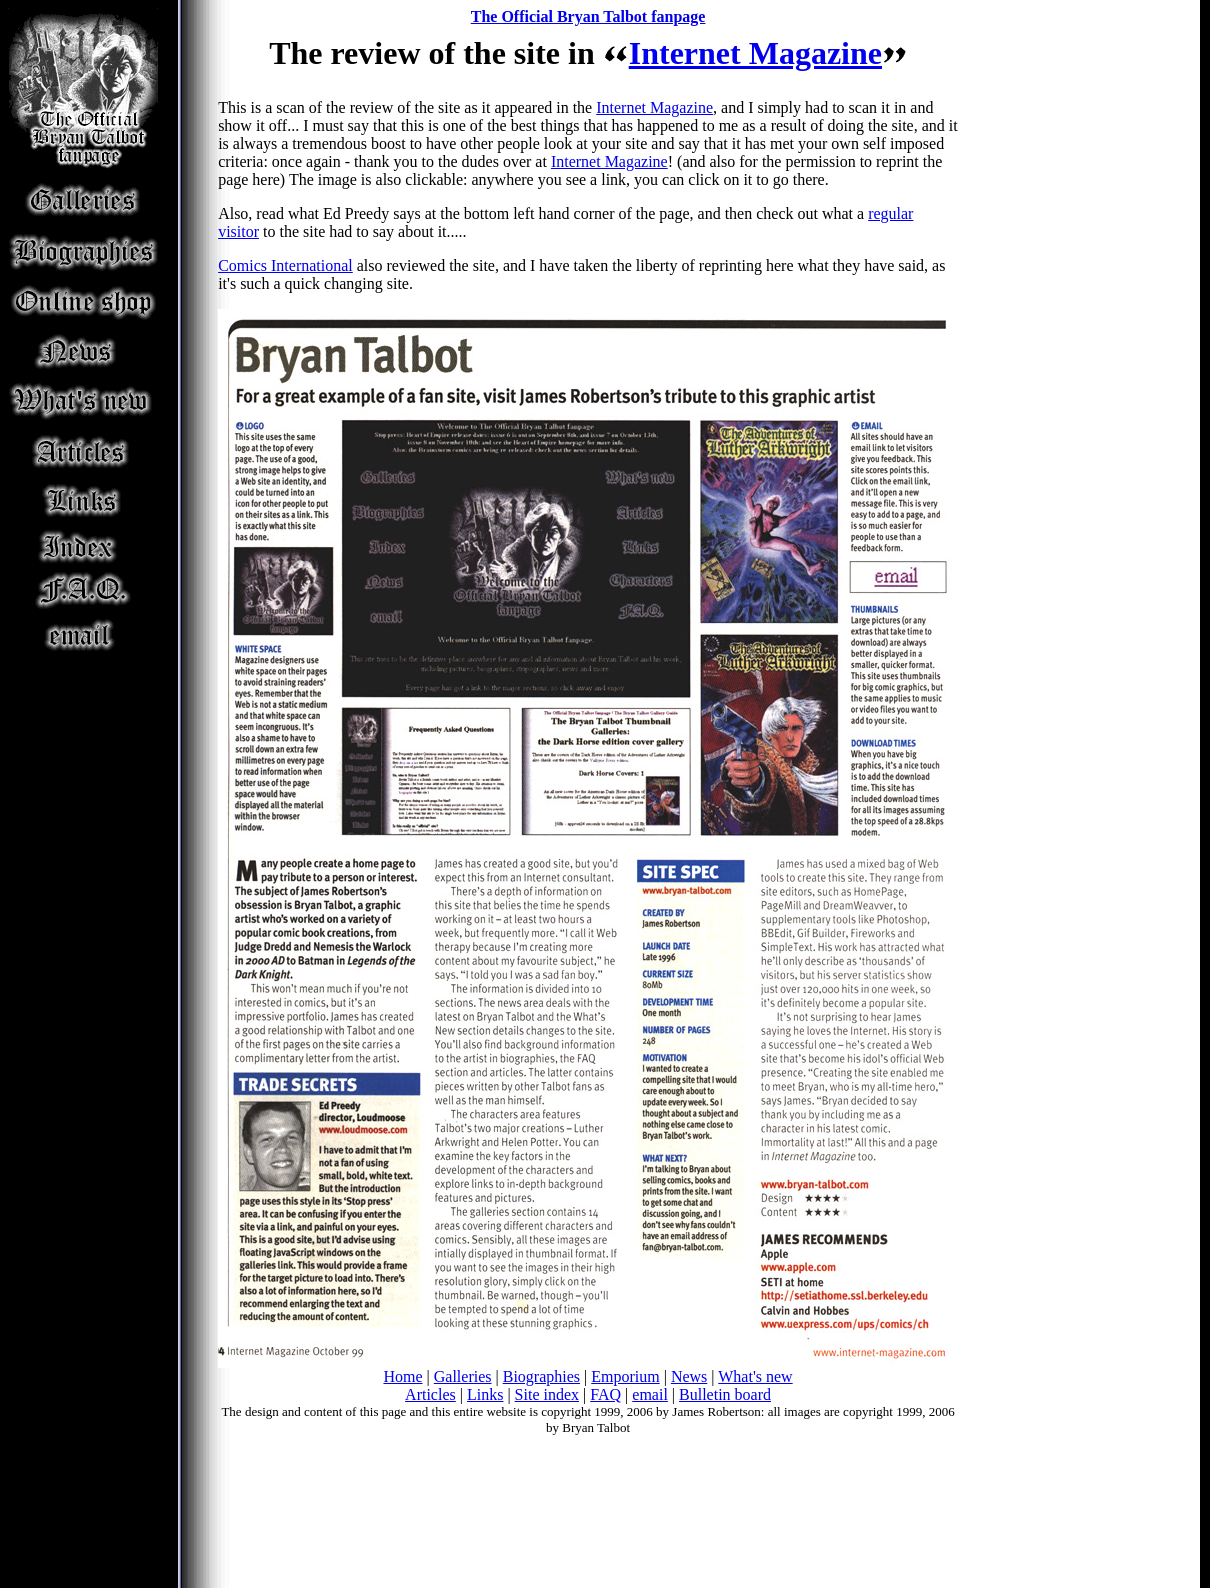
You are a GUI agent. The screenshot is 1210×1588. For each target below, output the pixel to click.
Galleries (463, 1376)
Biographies (541, 1376)
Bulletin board (725, 1394)
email (650, 1394)
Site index (547, 1394)
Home (402, 1376)
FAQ (605, 1394)
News (689, 1376)
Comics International (285, 265)
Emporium (625, 1376)
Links (485, 1394)
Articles (430, 1394)
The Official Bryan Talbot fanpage (588, 16)
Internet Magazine (755, 53)
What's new (755, 1376)
